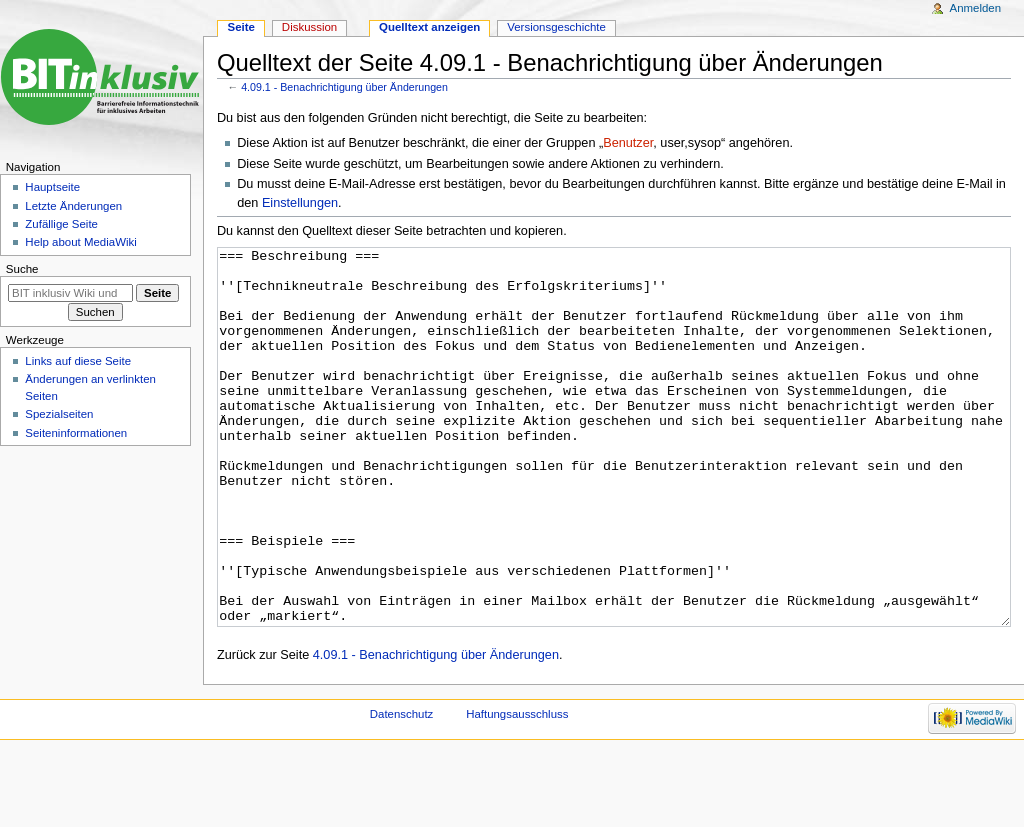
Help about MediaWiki (80, 242)
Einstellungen (300, 203)
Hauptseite (52, 187)
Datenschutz (402, 789)
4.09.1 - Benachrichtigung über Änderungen (344, 87)
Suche (22, 269)
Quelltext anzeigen (429, 27)
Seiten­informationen (76, 433)
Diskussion (309, 27)
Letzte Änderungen (73, 206)
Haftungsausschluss (517, 789)
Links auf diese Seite (78, 361)
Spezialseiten (59, 414)
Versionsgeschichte (556, 27)
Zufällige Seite (61, 224)
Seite (241, 27)
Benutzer (628, 143)
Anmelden (976, 8)
